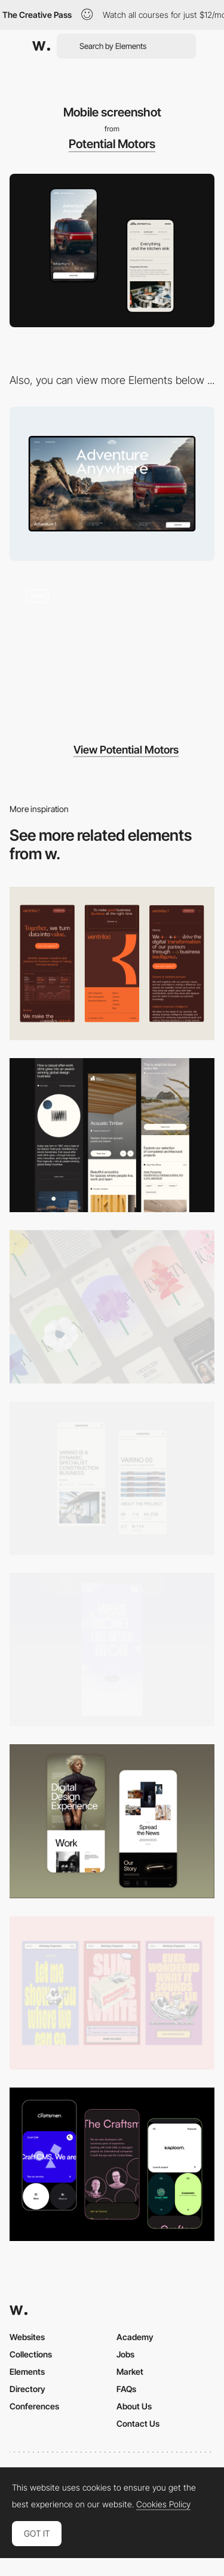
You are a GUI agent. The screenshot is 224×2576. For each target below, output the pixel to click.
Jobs (125, 2354)
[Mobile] (112, 963)
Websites (27, 2337)
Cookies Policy (163, 2504)
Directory (27, 2389)
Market (129, 2371)
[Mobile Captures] (112, 2164)
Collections (31, 2354)
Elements (27, 2371)
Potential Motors (112, 144)
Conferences (34, 2406)
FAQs (126, 2389)
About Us (134, 2406)
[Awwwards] (41, 46)
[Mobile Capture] (112, 1821)
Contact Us (137, 2423)
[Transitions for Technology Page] (112, 649)
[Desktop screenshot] (112, 483)
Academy (135, 2337)
